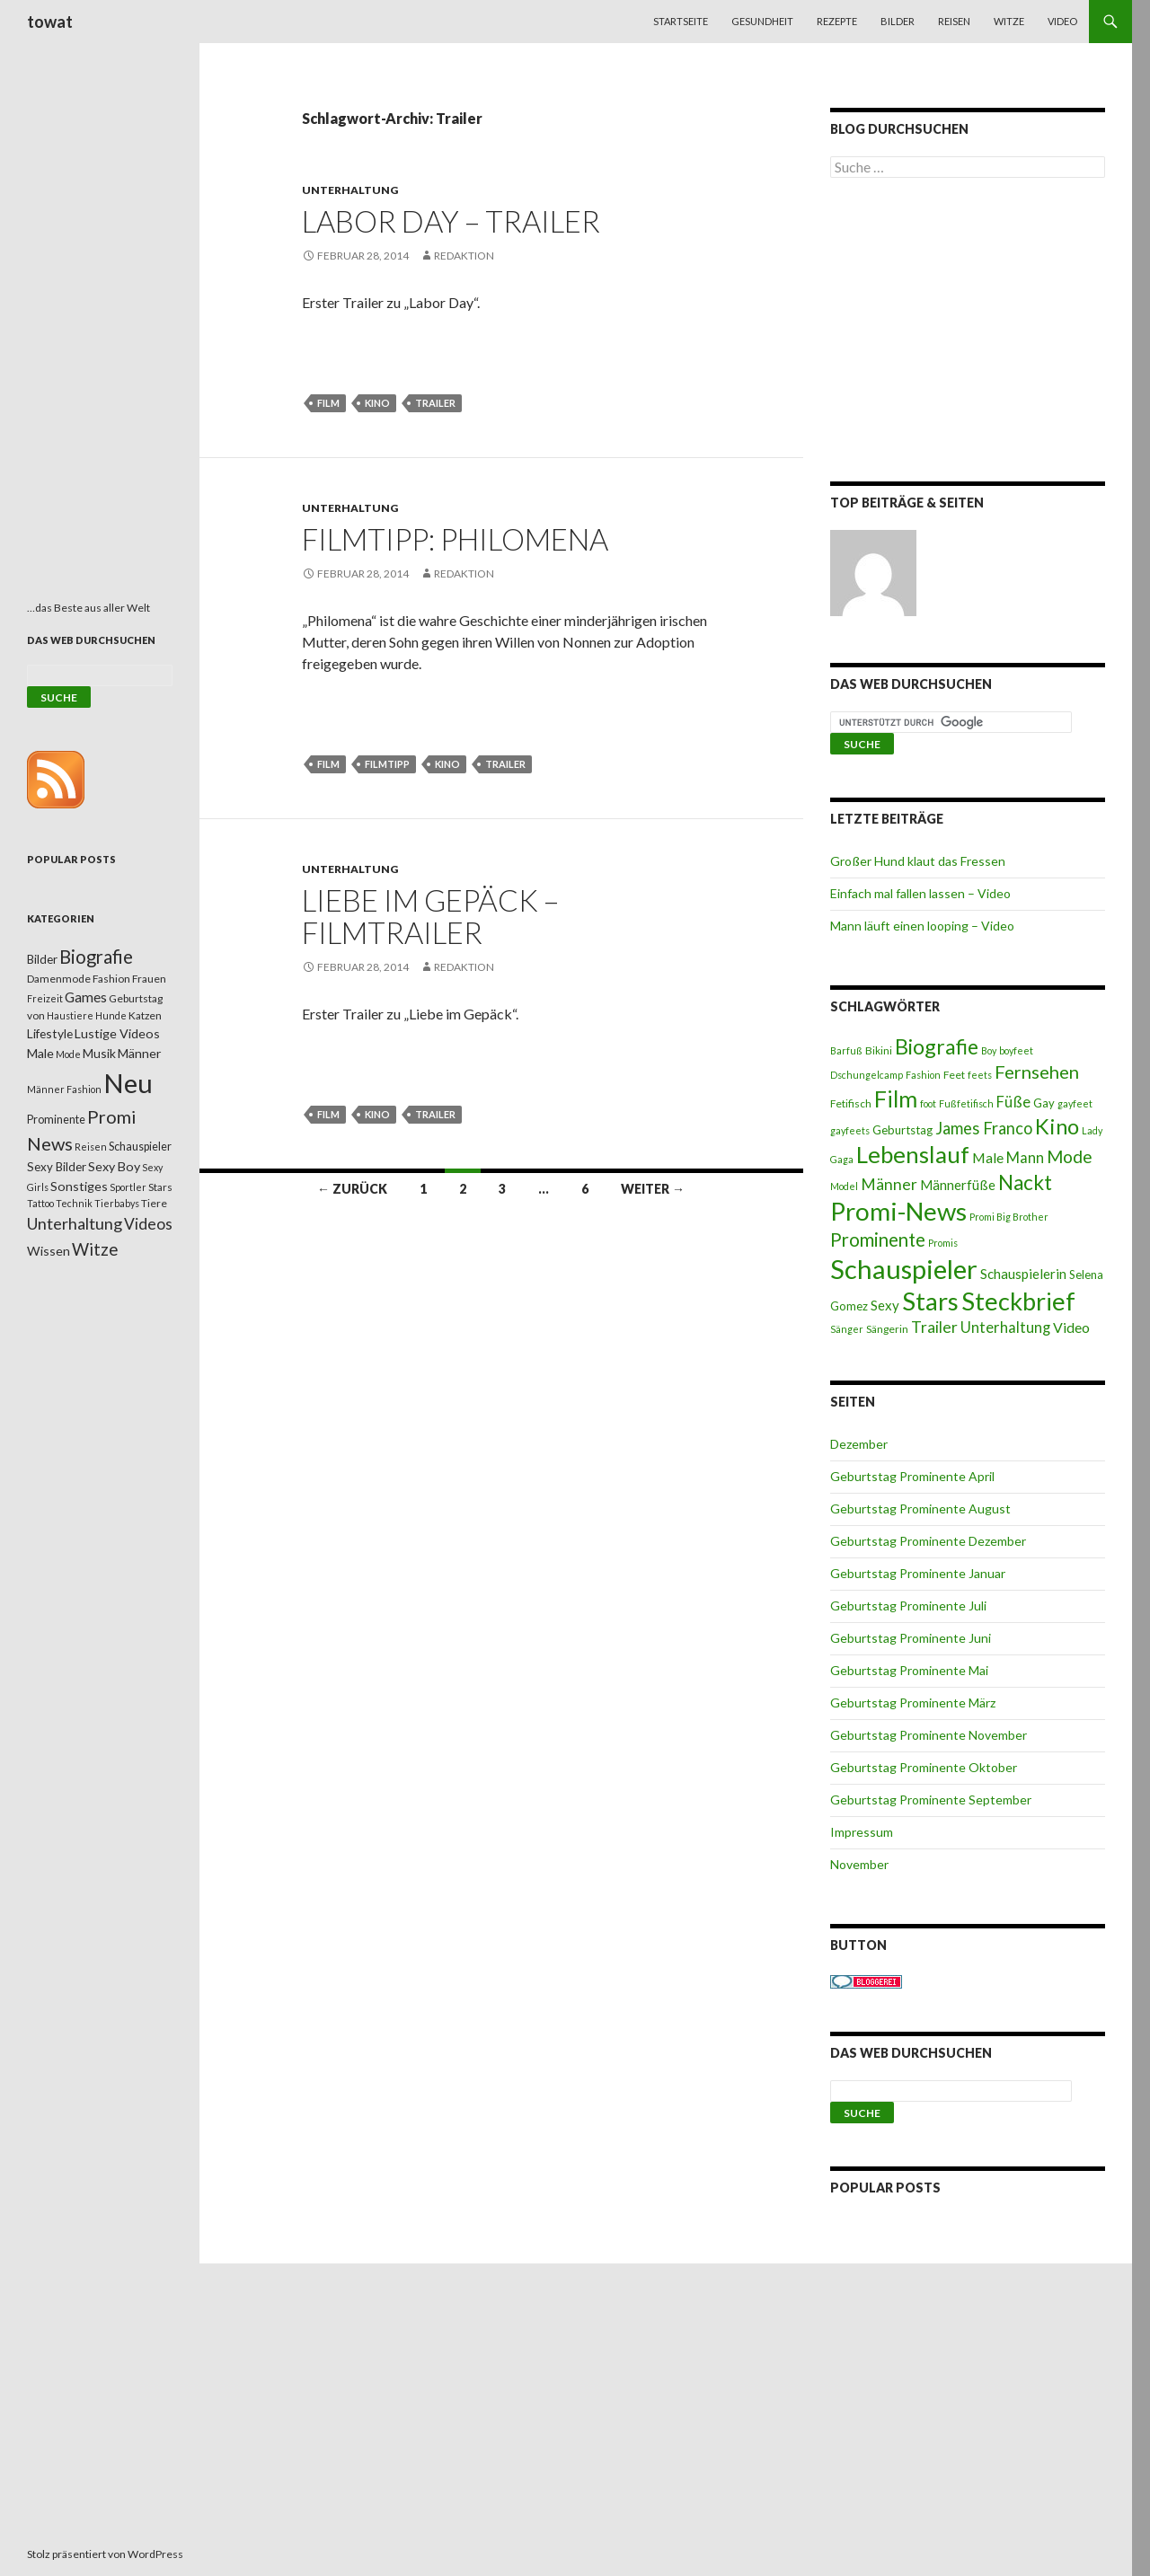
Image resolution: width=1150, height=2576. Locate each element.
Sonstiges (79, 1186)
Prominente (877, 1239)
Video (1062, 21)
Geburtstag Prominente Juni (910, 1637)
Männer (889, 1184)
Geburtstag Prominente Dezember (928, 1540)
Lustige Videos (117, 1033)
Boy (988, 1050)
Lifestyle (50, 1033)
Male (988, 1157)
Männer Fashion (64, 1089)
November (859, 1864)
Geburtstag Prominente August (920, 1508)
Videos (148, 1223)
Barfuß (846, 1050)
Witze (1009, 21)
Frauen (149, 978)
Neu (128, 1082)
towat (50, 21)
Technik (74, 1203)
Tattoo (40, 1203)
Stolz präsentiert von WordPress (105, 2554)
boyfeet (1016, 1050)
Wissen (48, 1250)
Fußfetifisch (966, 1103)
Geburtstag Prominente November (928, 1734)
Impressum (861, 1831)
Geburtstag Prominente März (912, 1702)
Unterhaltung (350, 190)
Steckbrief (1018, 1301)
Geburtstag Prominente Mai (909, 1670)
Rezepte (837, 21)
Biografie (936, 1046)
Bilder (897, 21)
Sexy (885, 1305)
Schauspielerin (1023, 1274)
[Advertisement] (967, 333)
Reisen (954, 21)
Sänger (846, 1329)
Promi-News (898, 1210)
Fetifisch (850, 1103)
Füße (1013, 1102)
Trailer (435, 403)
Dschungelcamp (866, 1075)
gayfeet (1074, 1103)
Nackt (1025, 1182)
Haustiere (70, 1015)
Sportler (128, 1187)
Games (86, 997)
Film (328, 403)
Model (844, 1186)
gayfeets (850, 1130)
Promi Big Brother (1008, 1216)
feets (980, 1075)
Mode (1069, 1156)
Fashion (923, 1075)
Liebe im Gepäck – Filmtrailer (430, 916)
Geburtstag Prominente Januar (917, 1573)
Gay (1044, 1103)
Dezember (859, 1443)
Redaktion (464, 255)
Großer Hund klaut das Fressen (917, 861)
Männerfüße (957, 1185)
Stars (930, 1301)
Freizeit (45, 998)
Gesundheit (762, 21)
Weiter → (653, 1188)
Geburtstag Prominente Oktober (923, 1767)
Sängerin (887, 1329)
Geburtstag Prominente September (930, 1799)
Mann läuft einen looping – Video (922, 925)
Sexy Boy (114, 1166)
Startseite (680, 21)
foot (928, 1103)
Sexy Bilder (56, 1167)
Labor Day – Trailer (451, 221)
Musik (99, 1053)
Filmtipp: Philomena (455, 539)
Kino (377, 403)
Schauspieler (904, 1268)
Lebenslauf (912, 1155)
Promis (943, 1242)
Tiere (154, 1203)
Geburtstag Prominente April (912, 1476)
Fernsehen (1037, 1071)
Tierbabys (116, 1203)
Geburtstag (902, 1130)
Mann (1025, 1158)
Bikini (878, 1050)
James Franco (983, 1128)
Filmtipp (387, 764)
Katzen (145, 1015)
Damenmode (59, 978)
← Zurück (352, 1188)
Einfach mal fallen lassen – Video (920, 893)
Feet (954, 1074)
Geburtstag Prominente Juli (908, 1605)
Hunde (111, 1015)
